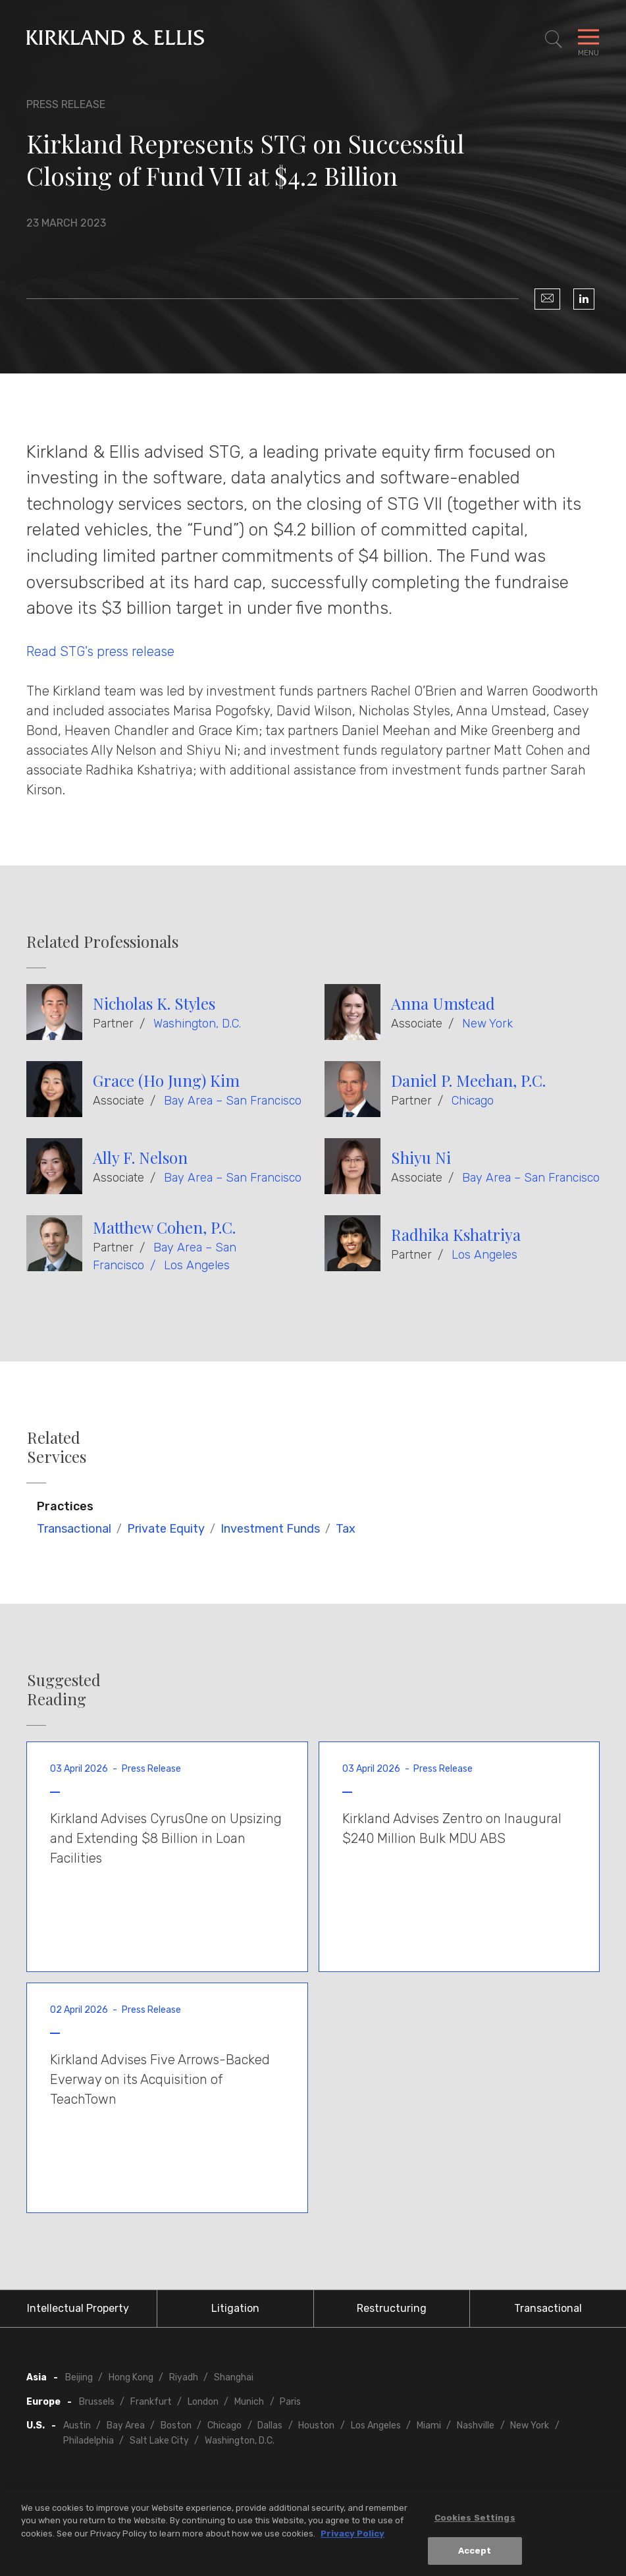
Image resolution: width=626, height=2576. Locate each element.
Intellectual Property (78, 2308)
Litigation (235, 2308)
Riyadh (183, 2377)
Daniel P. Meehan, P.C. (468, 1080)
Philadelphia (88, 2440)
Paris (290, 2401)
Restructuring (392, 2308)
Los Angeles (197, 1265)
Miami (429, 2425)
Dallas (269, 2425)
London (203, 2401)
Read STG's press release (100, 651)
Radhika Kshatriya (456, 1234)
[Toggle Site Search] (553, 39)
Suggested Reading (64, 1689)
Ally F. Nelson (140, 1157)
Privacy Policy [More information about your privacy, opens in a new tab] (352, 2538)
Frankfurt (151, 2401)
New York (487, 1023)
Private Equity (166, 1528)
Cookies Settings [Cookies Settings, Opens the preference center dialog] (474, 2522)
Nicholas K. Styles (154, 1003)
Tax (345, 1528)
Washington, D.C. (197, 1023)
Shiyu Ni (421, 1157)
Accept (475, 2556)
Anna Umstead (443, 1003)
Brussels (97, 2401)
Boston (176, 2425)
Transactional (74, 1528)
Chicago (473, 1100)
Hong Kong (131, 2377)
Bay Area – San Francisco (232, 1100)
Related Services (56, 1447)
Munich (249, 2401)
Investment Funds (270, 1528)
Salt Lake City (159, 2440)
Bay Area (126, 2425)
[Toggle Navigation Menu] (588, 39)
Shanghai (233, 2377)
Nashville (475, 2425)
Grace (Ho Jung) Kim (166, 1080)
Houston (316, 2425)
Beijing (79, 2377)
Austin (77, 2425)
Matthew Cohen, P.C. (164, 1227)
